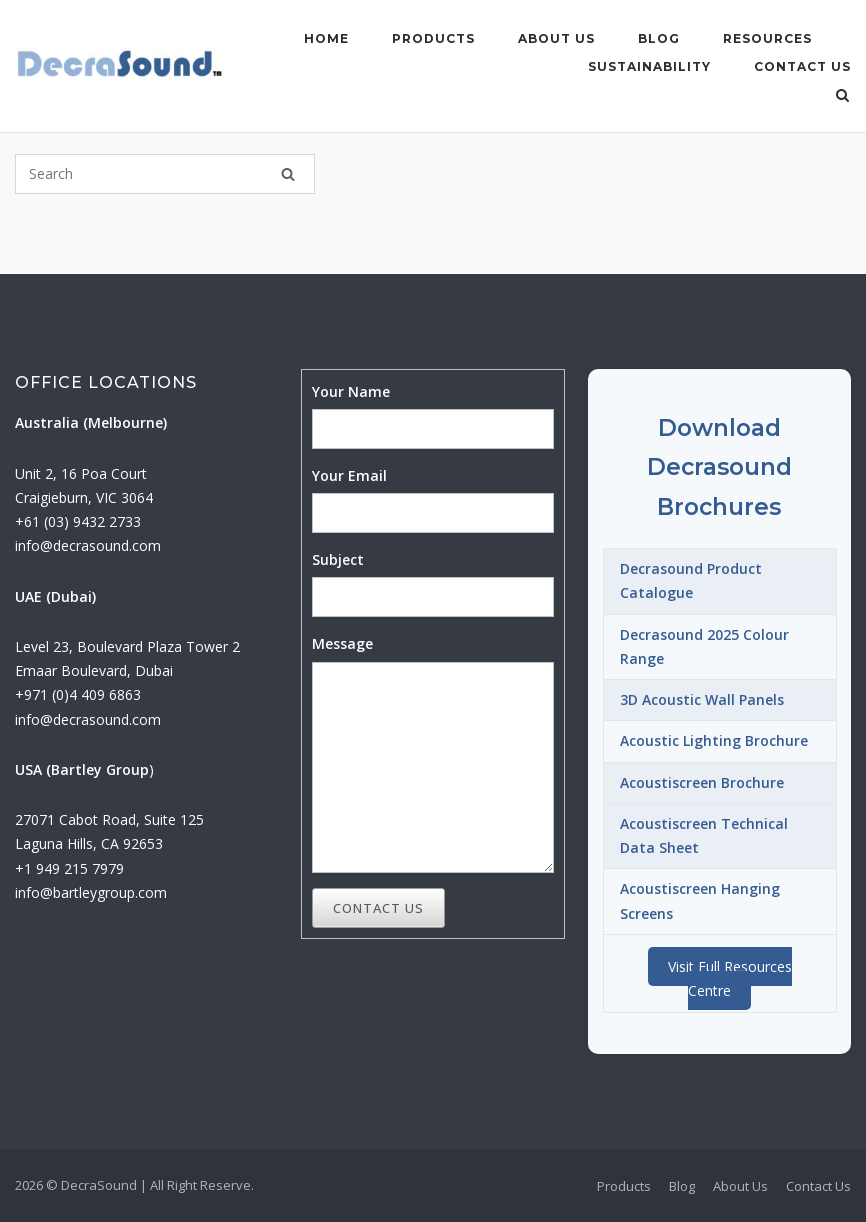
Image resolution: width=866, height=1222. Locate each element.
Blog (659, 38)
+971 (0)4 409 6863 (78, 694)
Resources (767, 38)
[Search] (288, 174)
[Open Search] (842, 97)
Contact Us (802, 66)
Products (433, 38)
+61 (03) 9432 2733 (78, 521)
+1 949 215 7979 (69, 868)
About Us (556, 38)
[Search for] (165, 174)
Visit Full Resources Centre (730, 978)
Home (326, 38)
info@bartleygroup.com (91, 892)
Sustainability (649, 66)
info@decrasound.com (88, 545)
